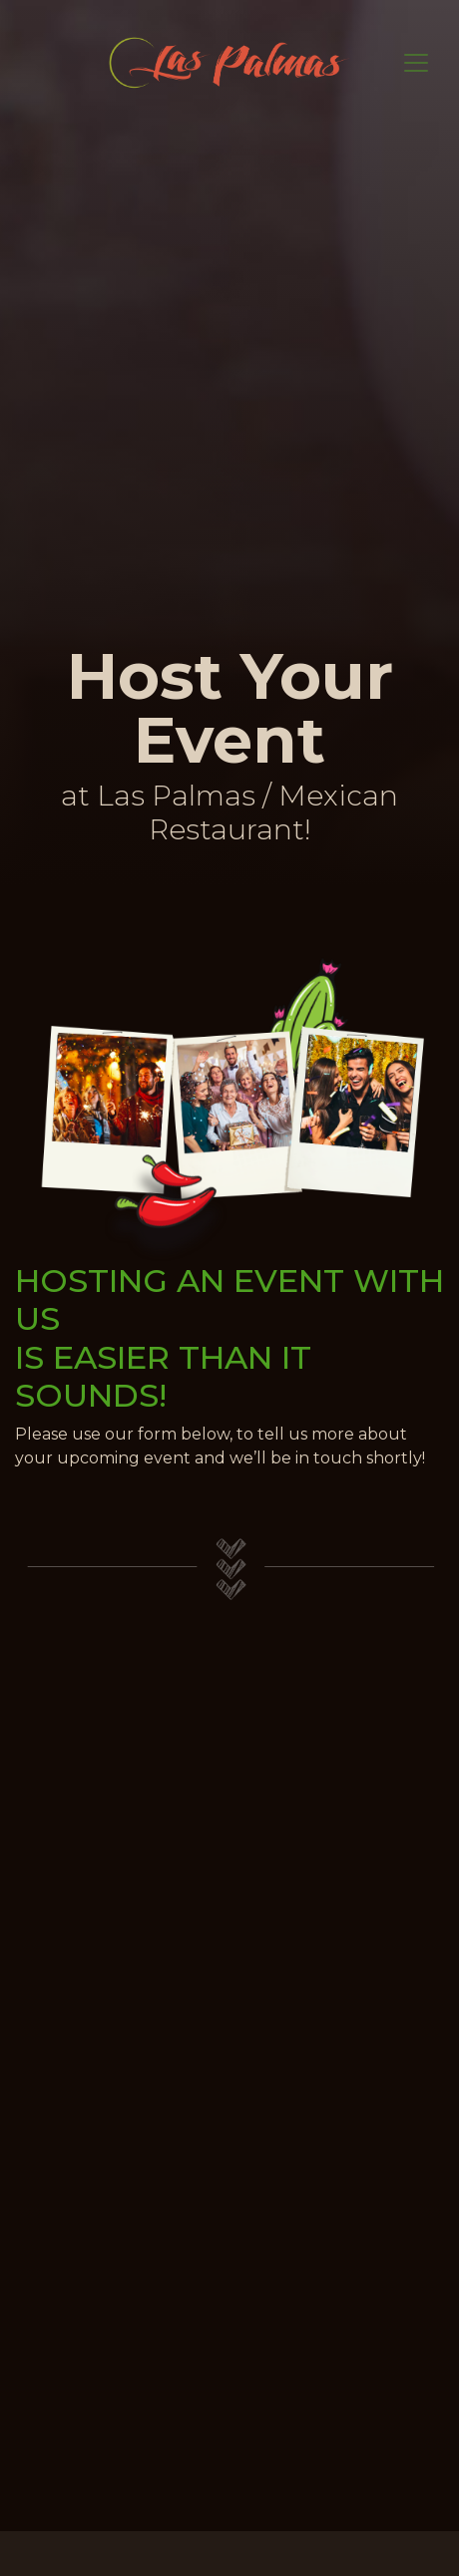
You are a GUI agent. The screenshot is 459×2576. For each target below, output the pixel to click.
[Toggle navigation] (416, 63)
